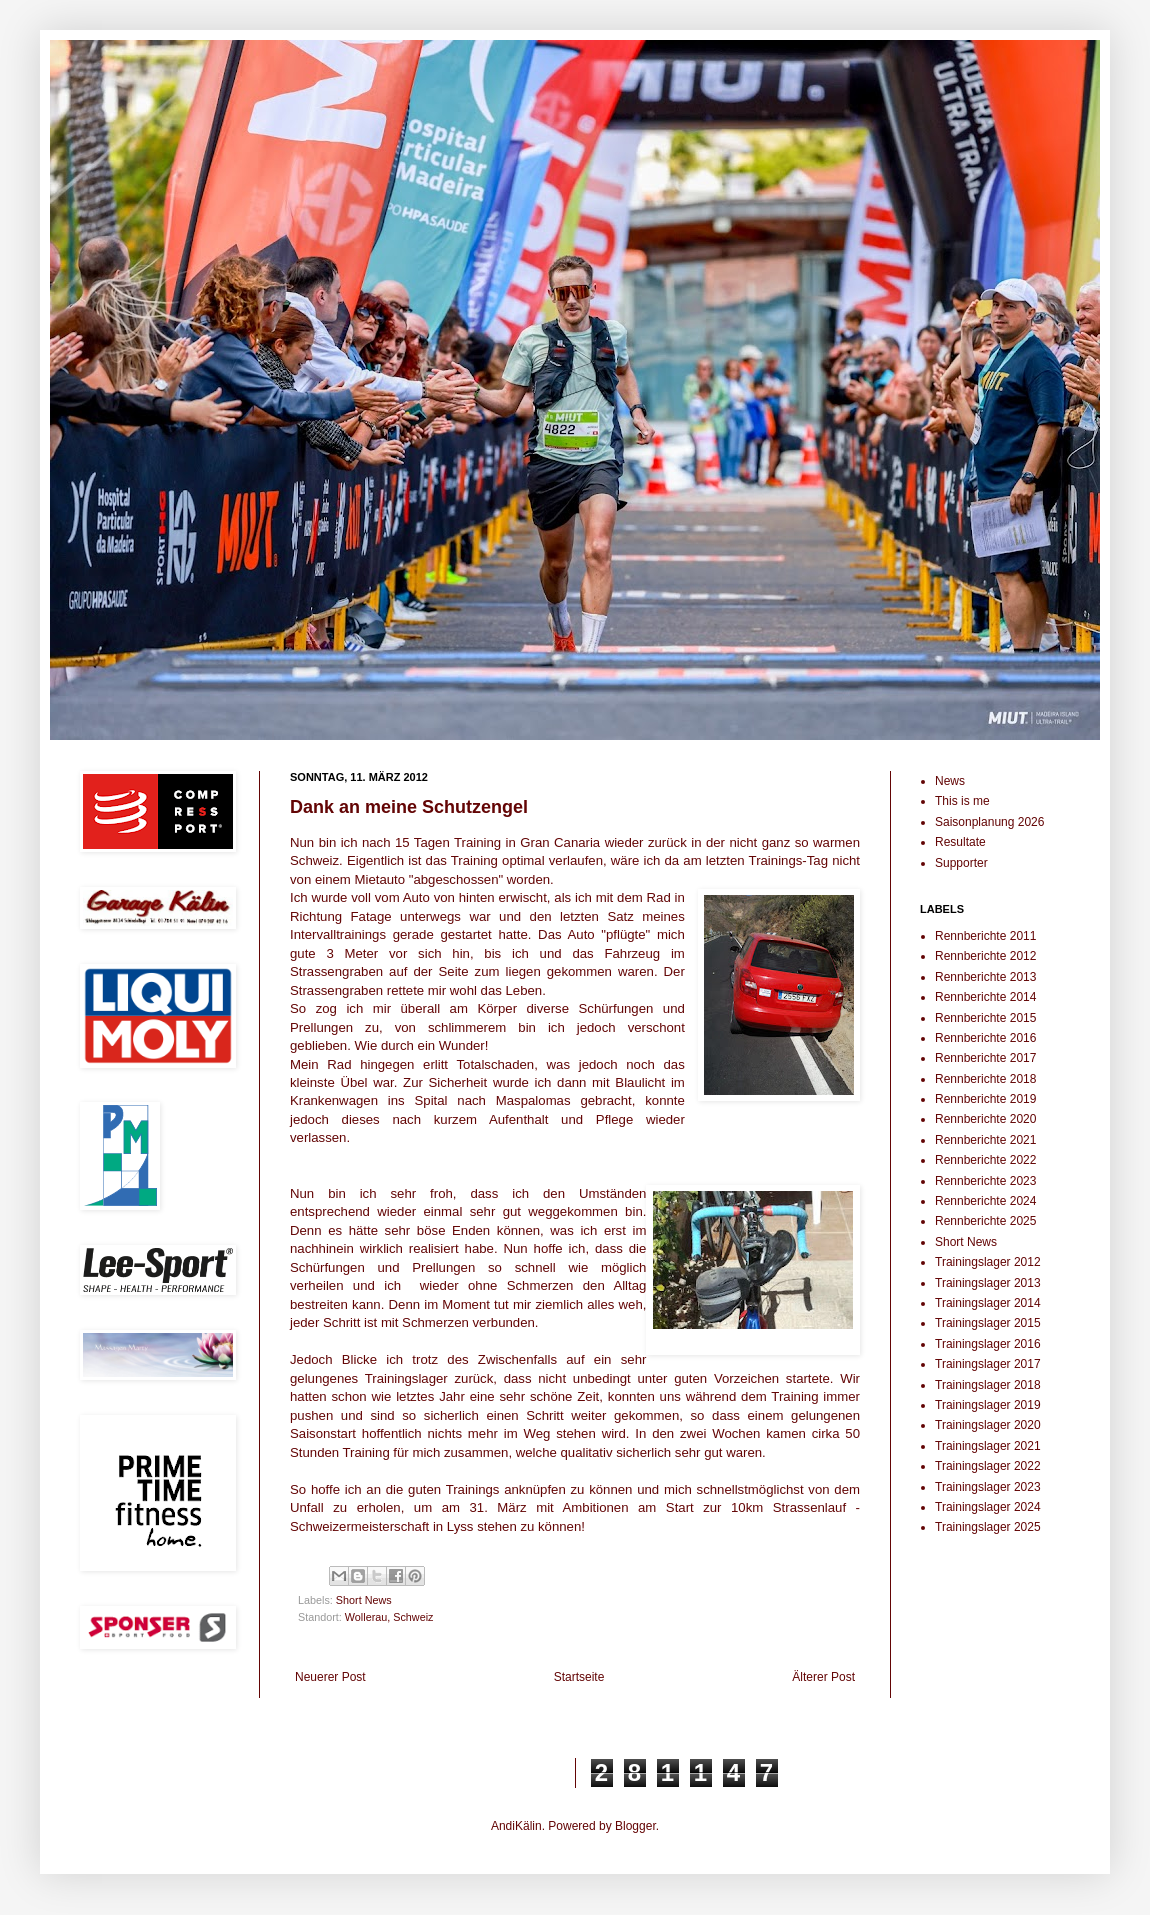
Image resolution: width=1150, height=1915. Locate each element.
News (950, 781)
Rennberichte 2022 (985, 1160)
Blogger (635, 1826)
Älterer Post (823, 1677)
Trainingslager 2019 (988, 1405)
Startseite (579, 1677)
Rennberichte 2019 (985, 1099)
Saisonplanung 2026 (989, 822)
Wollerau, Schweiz (389, 1617)
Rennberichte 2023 (985, 1181)
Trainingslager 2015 (988, 1323)
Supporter (961, 863)
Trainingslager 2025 (988, 1527)
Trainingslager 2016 (988, 1344)
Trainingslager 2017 (988, 1364)
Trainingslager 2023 (988, 1487)
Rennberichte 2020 (985, 1119)
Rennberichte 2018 (985, 1079)
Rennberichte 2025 (985, 1221)
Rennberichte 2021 (985, 1140)
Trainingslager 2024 (988, 1507)
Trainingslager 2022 (988, 1466)
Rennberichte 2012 (985, 956)
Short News (364, 1600)
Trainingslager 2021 (988, 1446)
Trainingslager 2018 (988, 1385)
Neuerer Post (330, 1677)
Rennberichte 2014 (985, 997)
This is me (962, 801)
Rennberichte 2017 (985, 1058)
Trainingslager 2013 (988, 1283)
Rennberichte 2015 (985, 1018)
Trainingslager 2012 (988, 1262)
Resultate (960, 842)
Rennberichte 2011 (985, 936)
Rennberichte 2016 (985, 1038)
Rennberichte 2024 (985, 1201)
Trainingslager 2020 (988, 1425)
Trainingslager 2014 (988, 1303)
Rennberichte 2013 (985, 977)
